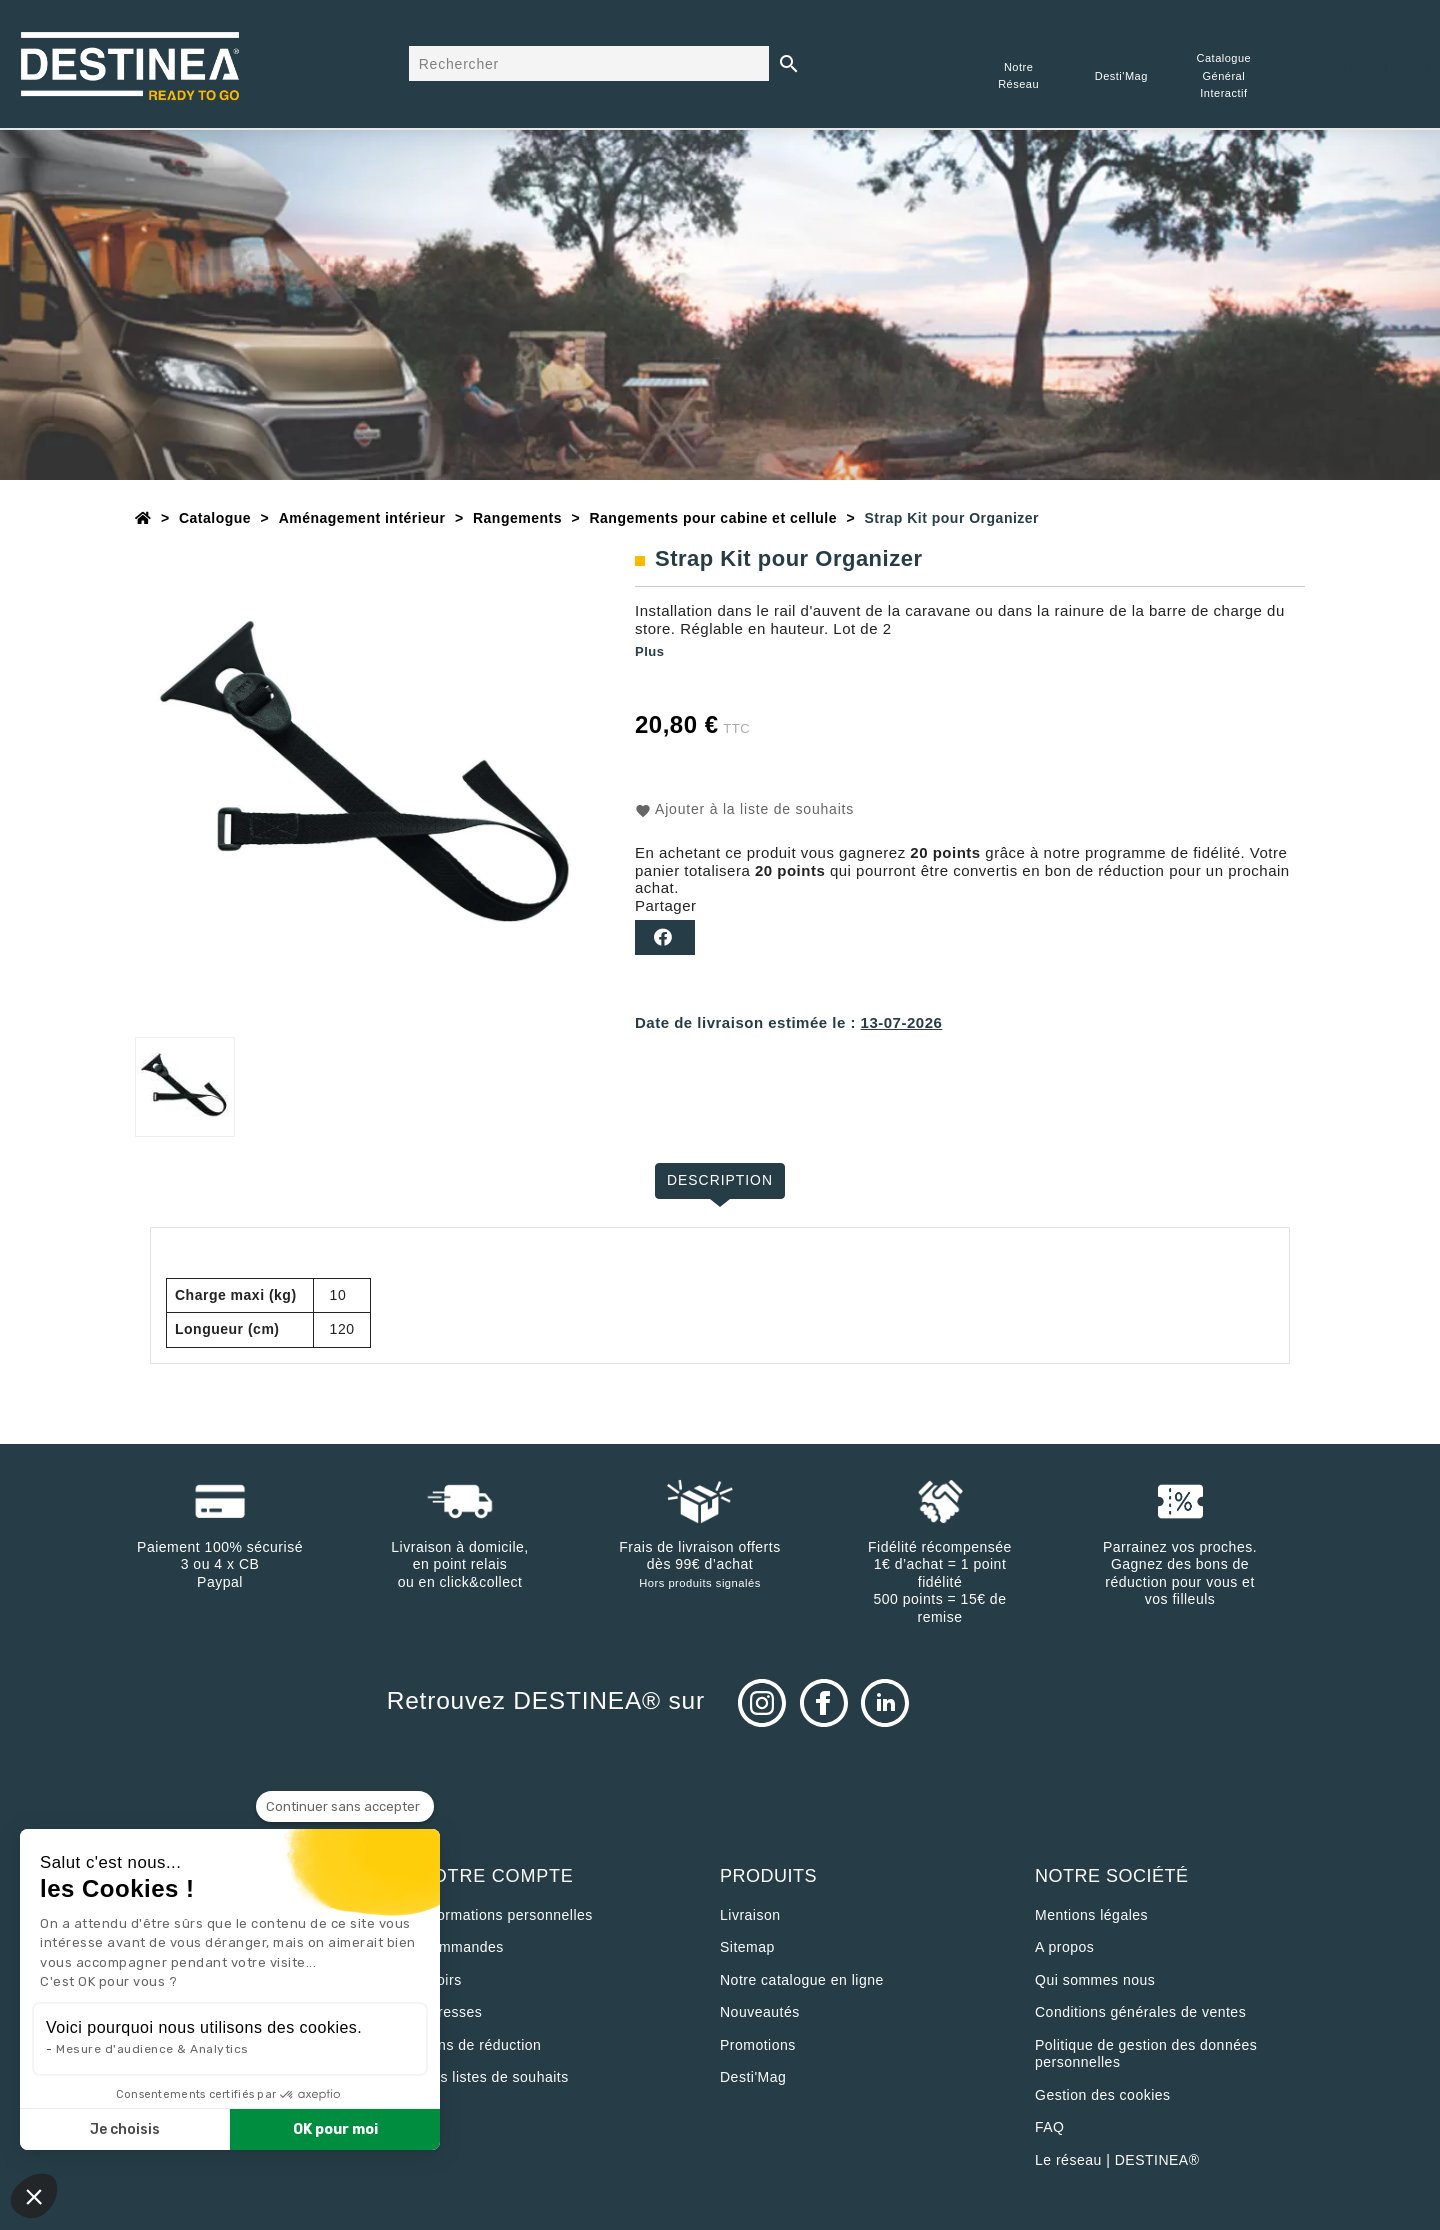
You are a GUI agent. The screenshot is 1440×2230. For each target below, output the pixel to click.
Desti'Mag (753, 2077)
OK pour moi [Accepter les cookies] (335, 2129)
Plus (649, 651)
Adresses (451, 2012)
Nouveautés (760, 2012)
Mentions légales (1091, 1915)
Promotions (758, 2045)
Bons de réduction (480, 2045)
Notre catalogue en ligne (802, 1980)
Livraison (750, 1915)
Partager (665, 937)
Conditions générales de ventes (1140, 2012)
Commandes (462, 1947)
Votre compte (497, 1876)
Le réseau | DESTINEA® (1117, 2160)
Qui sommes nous (1095, 1980)
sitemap (747, 1947)
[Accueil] (143, 518)
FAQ (1050, 2127)
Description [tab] (720, 1180)
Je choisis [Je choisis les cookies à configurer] (125, 2129)
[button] (34, 2196)
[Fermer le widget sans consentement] (345, 1807)
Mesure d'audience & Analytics (152, 2049)
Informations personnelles (506, 1915)
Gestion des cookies (1103, 2095)
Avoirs (441, 1980)
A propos (1064, 1947)
